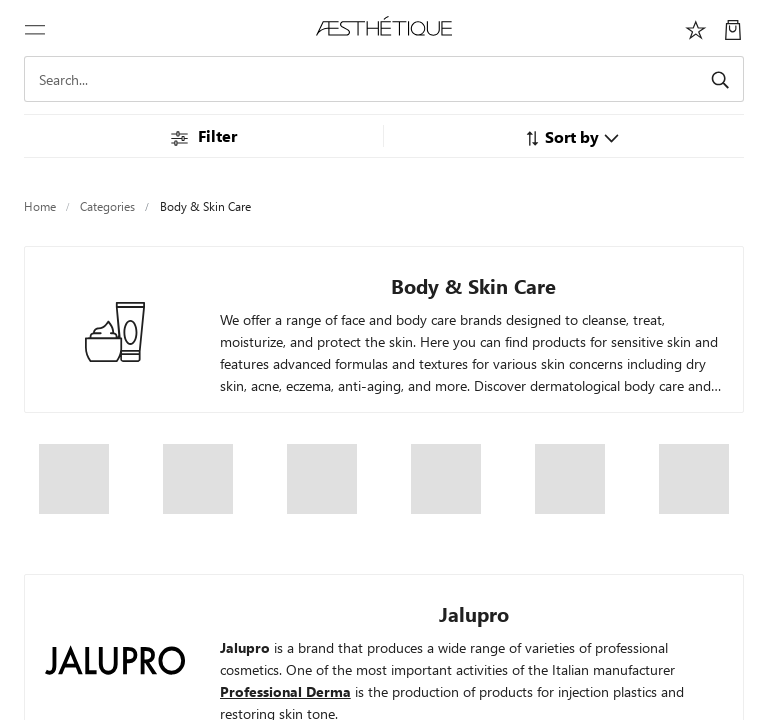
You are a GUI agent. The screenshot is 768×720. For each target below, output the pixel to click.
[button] (571, 136)
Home (40, 206)
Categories (107, 206)
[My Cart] (733, 28)
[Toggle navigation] (35, 28)
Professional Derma (285, 691)
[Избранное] (696, 28)
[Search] (384, 79)
